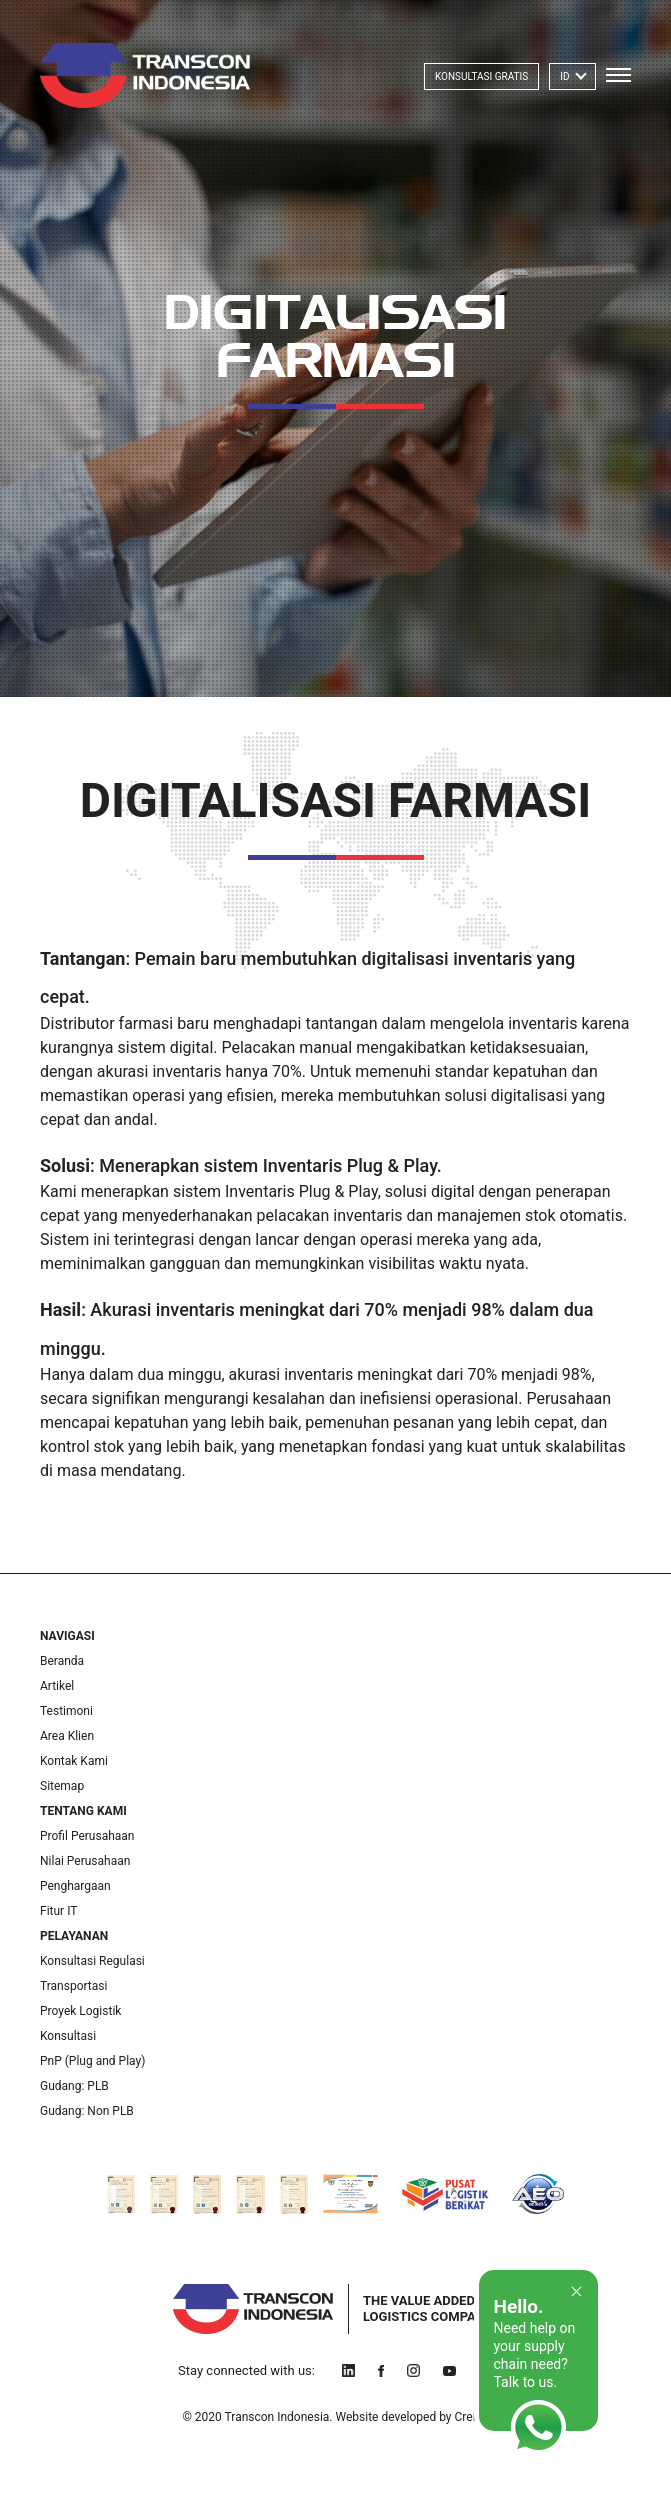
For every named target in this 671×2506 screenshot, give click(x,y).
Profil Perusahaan (87, 1836)
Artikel (57, 1686)
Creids (472, 2417)
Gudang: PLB (74, 2086)
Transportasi (73, 1986)
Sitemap (62, 1786)
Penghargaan (75, 1886)
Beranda (62, 1661)
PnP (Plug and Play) (92, 2061)
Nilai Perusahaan (85, 1861)
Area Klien (67, 1736)
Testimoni (66, 1711)
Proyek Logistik (80, 2011)
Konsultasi (68, 2036)
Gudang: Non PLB (87, 2111)
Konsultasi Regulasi (92, 1961)
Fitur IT (58, 1911)
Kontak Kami (74, 1761)
